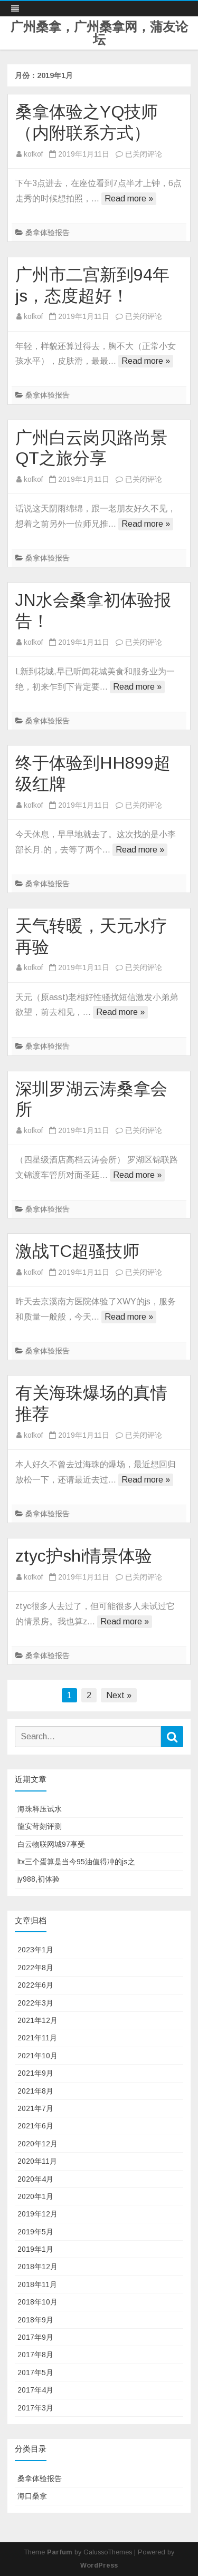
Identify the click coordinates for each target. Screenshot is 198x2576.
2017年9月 (35, 2337)
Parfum (59, 2552)
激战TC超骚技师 (77, 1251)
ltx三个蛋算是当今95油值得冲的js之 (76, 1861)
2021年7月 (35, 2108)
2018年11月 (37, 2284)
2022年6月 (35, 1985)
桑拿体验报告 (47, 232)
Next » (118, 1695)
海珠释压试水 (39, 1809)
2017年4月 (35, 2390)
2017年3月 (35, 2408)
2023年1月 (35, 1949)
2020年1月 (35, 2196)
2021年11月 (37, 2037)
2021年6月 (35, 2126)
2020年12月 (37, 2143)
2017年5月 (35, 2372)
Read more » (129, 198)
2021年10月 (37, 2055)
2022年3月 (35, 2003)
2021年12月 (37, 2020)
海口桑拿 (32, 2496)
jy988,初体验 (38, 1879)
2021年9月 (35, 2073)
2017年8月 (35, 2354)
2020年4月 (35, 2179)
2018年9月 (35, 2320)
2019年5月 (35, 2232)
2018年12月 (37, 2266)
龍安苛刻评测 (39, 1826)
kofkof (33, 154)
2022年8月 (35, 1967)
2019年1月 (35, 2249)
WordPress (99, 2565)
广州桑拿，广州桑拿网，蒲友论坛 (99, 33)
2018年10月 (37, 2302)
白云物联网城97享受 (51, 1844)
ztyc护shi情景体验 (83, 1555)
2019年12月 (37, 2214)
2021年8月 (35, 2091)
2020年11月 (37, 2161)
